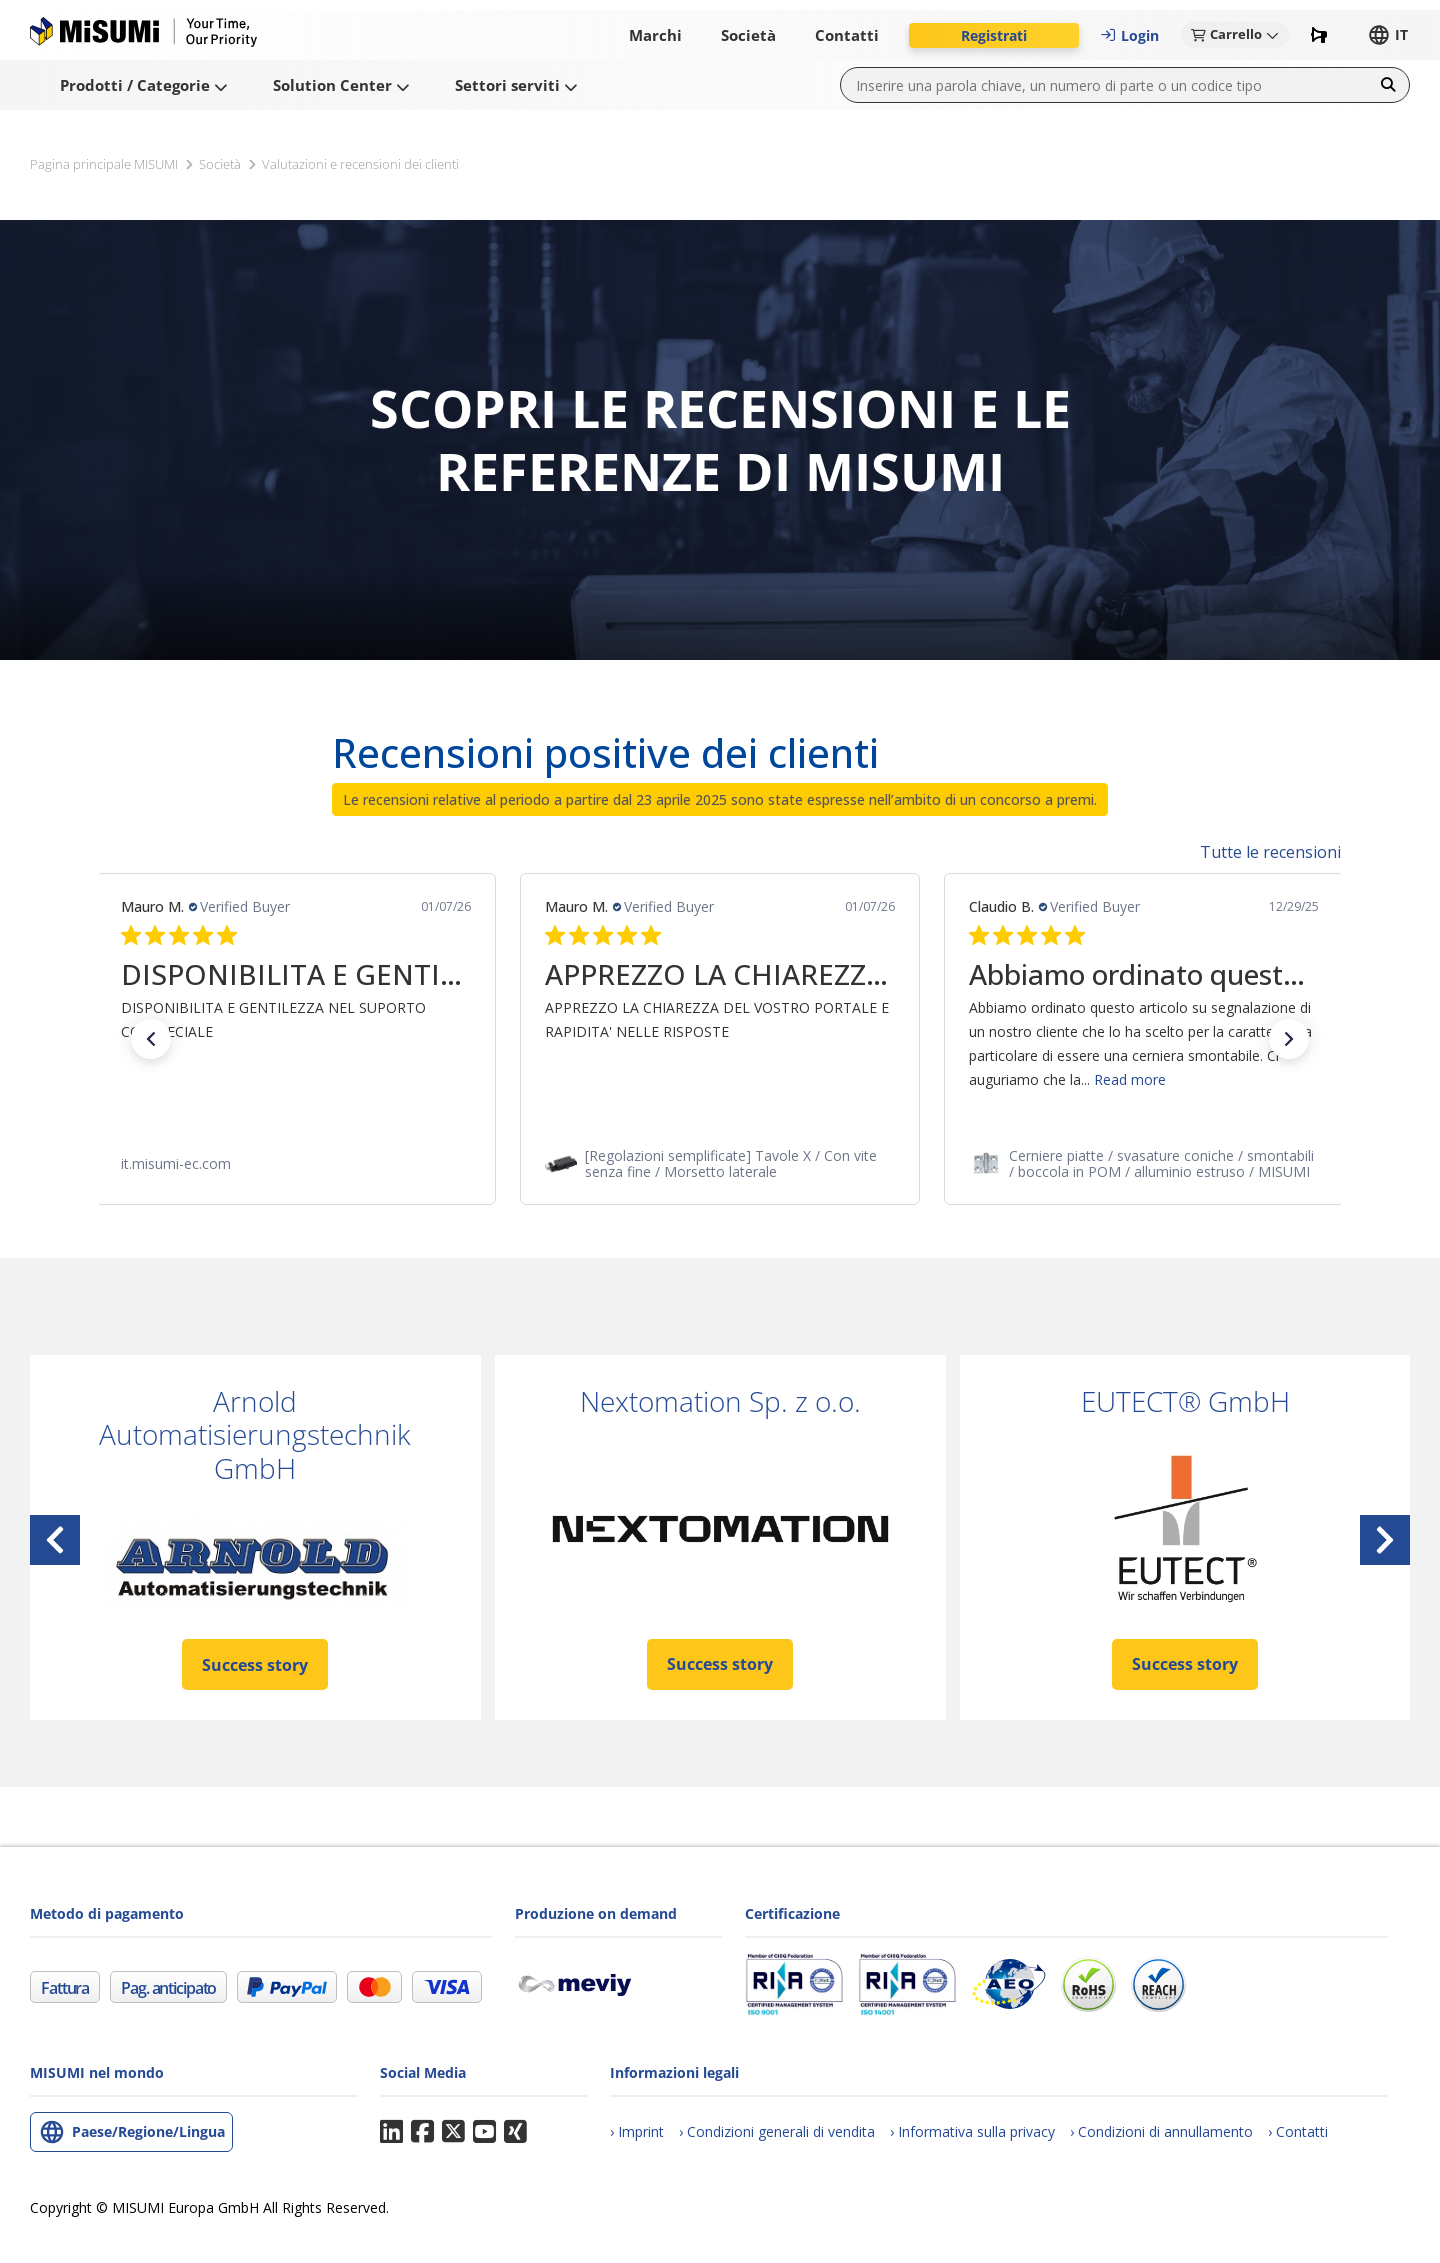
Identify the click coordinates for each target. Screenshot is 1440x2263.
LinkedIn (391, 2132)
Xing (515, 2132)
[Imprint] (637, 2131)
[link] (296, 1164)
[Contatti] (1298, 2131)
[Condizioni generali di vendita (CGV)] (777, 2131)
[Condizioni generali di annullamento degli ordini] (1161, 2131)
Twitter (453, 2132)
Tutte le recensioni (1270, 852)
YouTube (484, 2132)
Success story (255, 1665)
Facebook (422, 2132)
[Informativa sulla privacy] (972, 2131)
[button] (994, 35)
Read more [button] (1130, 1079)
